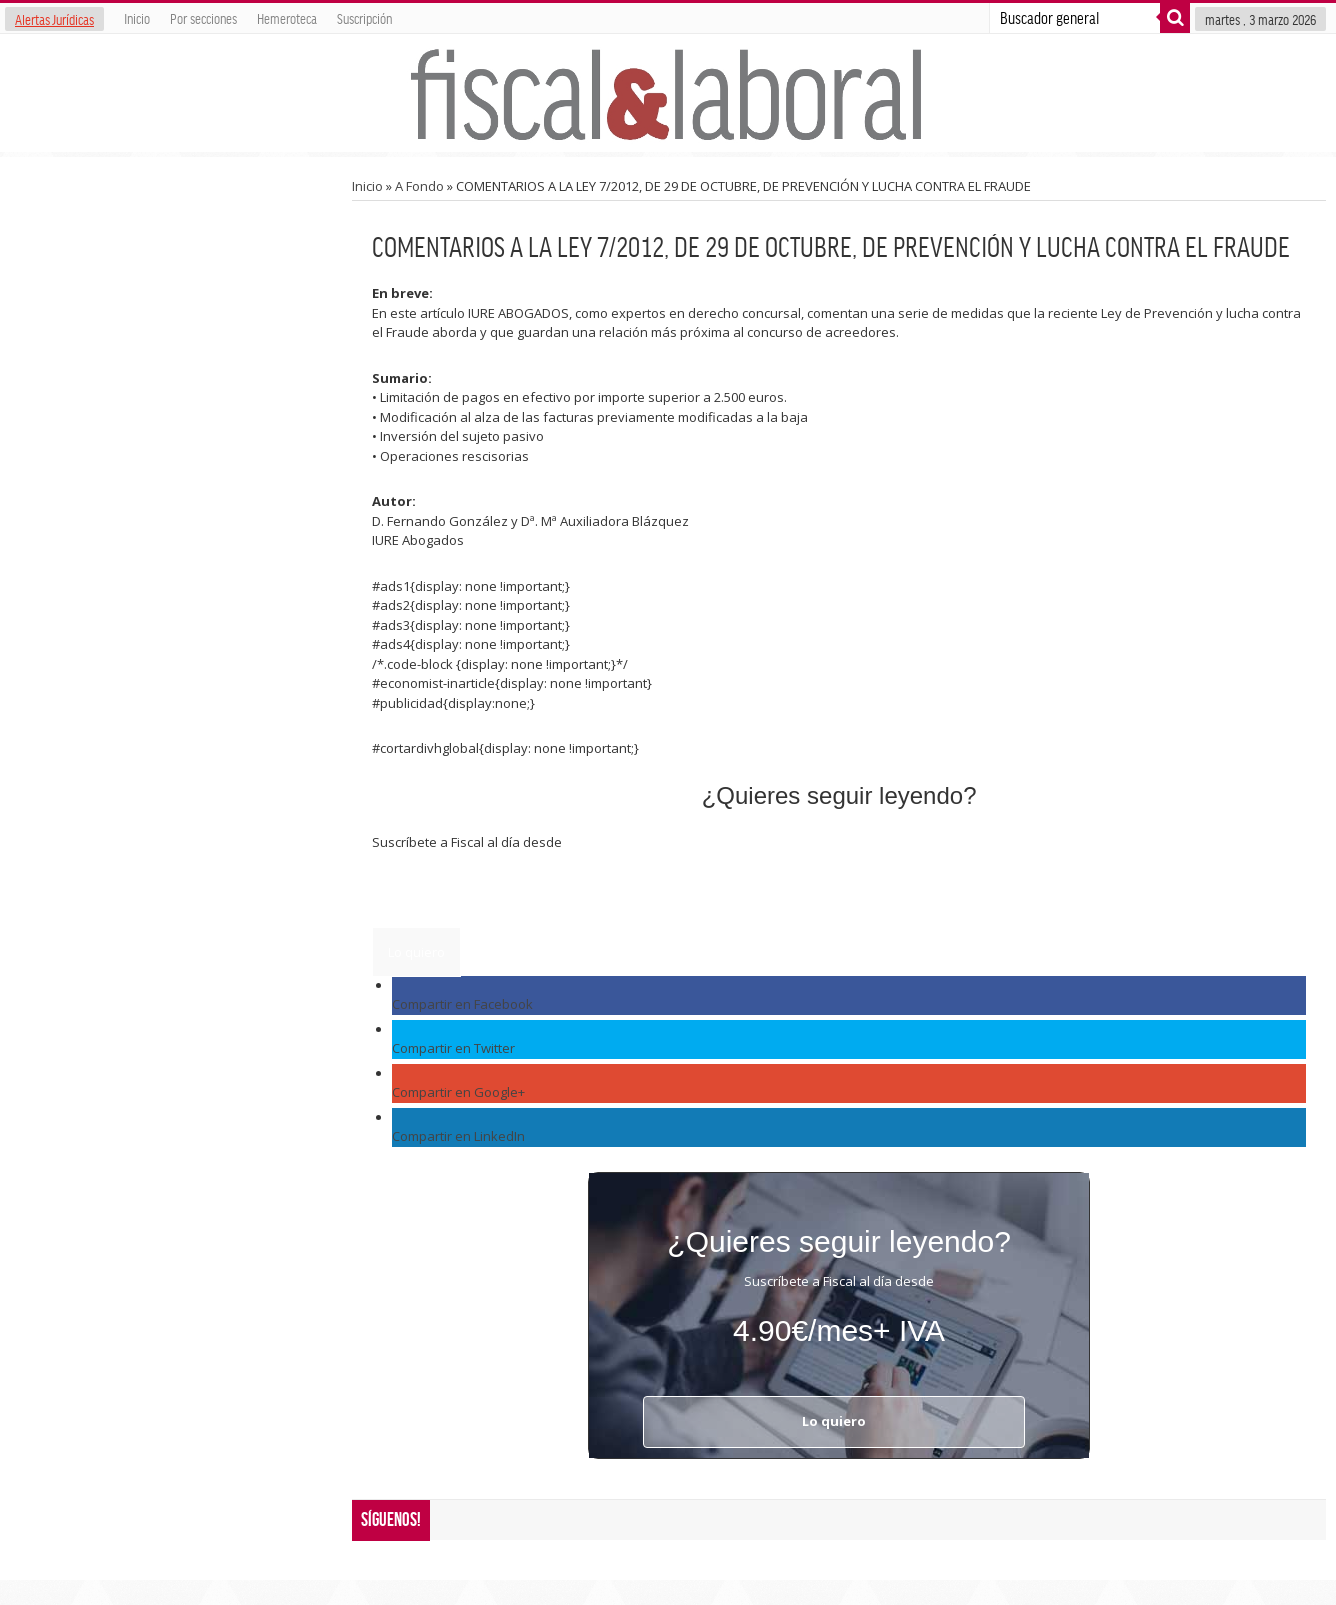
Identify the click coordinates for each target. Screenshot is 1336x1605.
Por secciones (203, 18)
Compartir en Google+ (458, 1092)
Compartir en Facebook (462, 1004)
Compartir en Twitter (453, 1048)
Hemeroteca (287, 18)
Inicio (137, 18)
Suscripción (364, 18)
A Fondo (419, 186)
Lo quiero (416, 952)
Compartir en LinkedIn (458, 1136)
